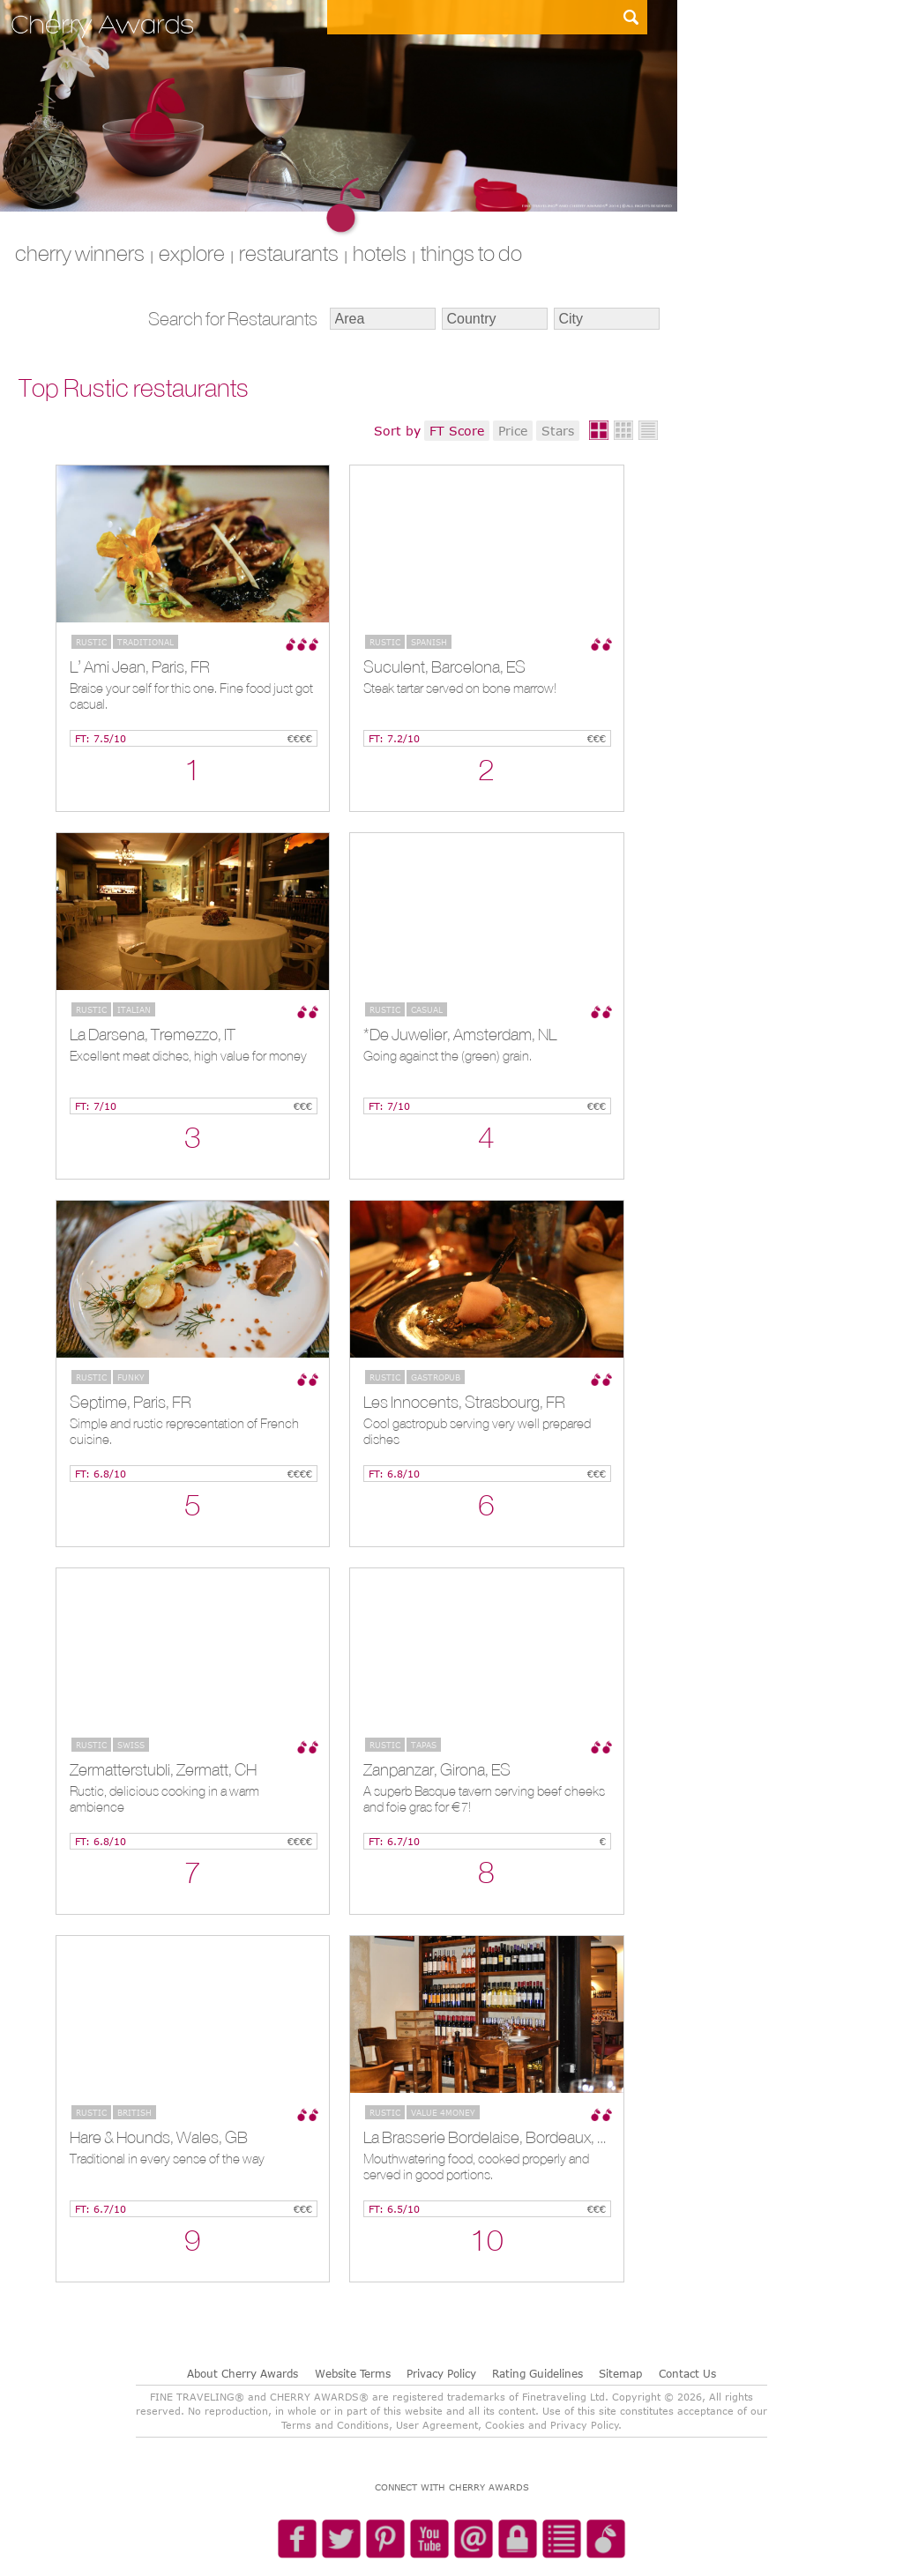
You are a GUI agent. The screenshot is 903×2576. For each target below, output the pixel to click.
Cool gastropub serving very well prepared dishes (477, 1431)
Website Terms (353, 2373)
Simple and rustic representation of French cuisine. (184, 1431)
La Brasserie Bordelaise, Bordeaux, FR (484, 2137)
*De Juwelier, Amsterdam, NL (459, 1034)
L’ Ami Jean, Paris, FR (140, 666)
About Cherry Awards (242, 2373)
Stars (557, 430)
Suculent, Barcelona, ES (444, 666)
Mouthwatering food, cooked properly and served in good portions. (476, 2166)
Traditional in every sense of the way (167, 2158)
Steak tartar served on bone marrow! (459, 688)
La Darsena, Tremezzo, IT (152, 1034)
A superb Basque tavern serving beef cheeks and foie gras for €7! (484, 1798)
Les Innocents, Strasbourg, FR (464, 1401)
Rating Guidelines (537, 2373)
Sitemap (620, 2373)
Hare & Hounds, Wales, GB (159, 2137)
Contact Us (687, 2373)
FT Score (456, 430)
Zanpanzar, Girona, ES (437, 1769)
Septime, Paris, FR (130, 1401)
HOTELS (380, 253)
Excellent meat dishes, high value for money (188, 1055)
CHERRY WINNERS (80, 253)
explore (192, 253)
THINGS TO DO (471, 253)
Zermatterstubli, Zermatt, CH (163, 1769)
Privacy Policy (441, 2373)
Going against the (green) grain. (447, 1055)
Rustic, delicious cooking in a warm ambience (164, 1798)
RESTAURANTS (289, 253)
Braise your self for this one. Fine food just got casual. (191, 696)
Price (512, 430)
